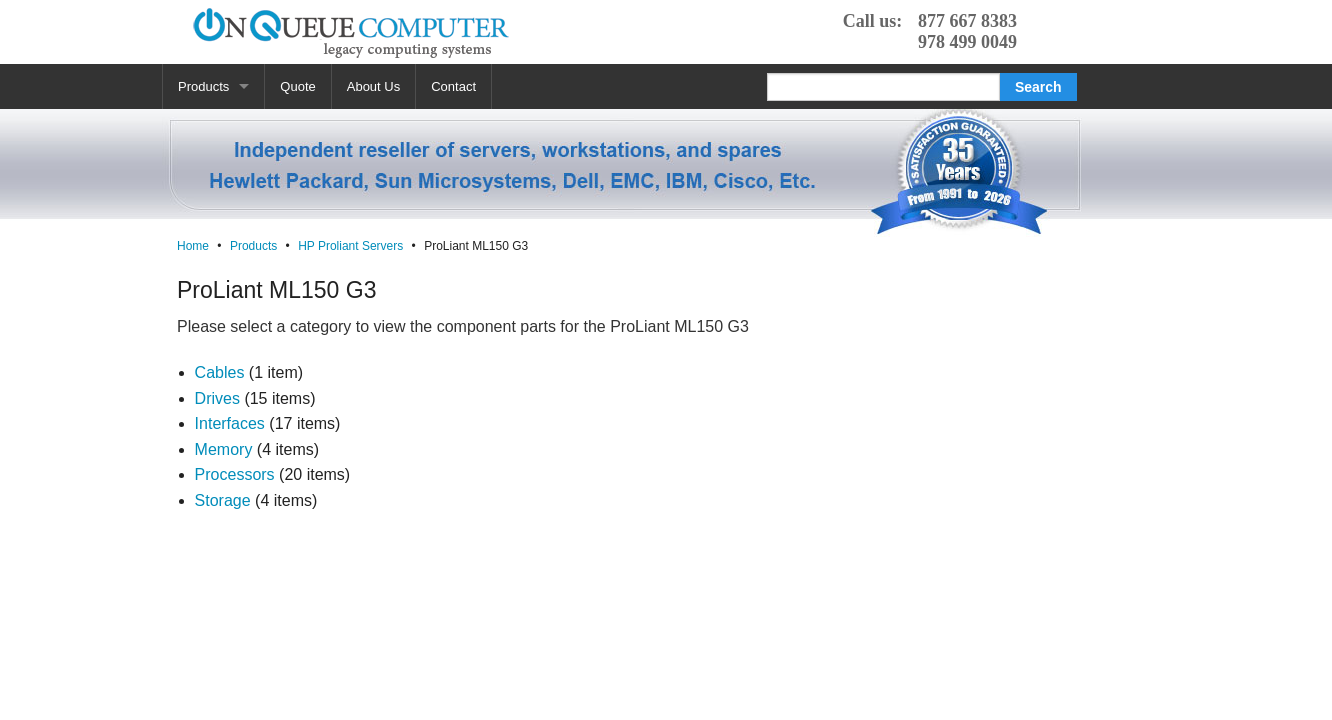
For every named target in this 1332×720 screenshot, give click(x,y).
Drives (217, 398)
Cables (220, 372)
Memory (224, 449)
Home (193, 246)
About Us (373, 86)
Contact (453, 86)
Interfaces (230, 423)
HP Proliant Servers (350, 246)
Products (203, 86)
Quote (297, 86)
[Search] (883, 87)
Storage (223, 500)
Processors (235, 474)
